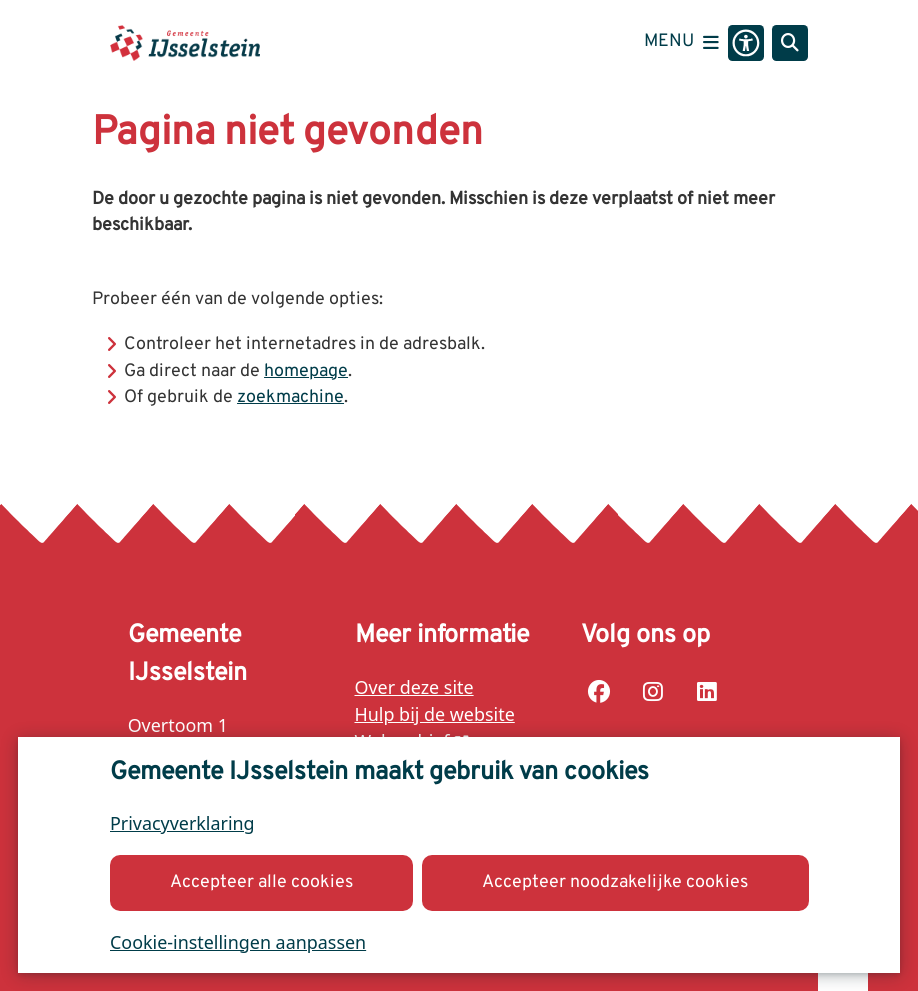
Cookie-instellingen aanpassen (238, 941)
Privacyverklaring (182, 823)
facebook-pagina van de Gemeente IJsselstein (599, 692)
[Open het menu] (681, 43)
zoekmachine (290, 397)
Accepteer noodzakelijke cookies (615, 881)
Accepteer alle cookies (261, 881)
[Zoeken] (790, 42)
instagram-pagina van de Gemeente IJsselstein (653, 692)
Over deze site (414, 687)
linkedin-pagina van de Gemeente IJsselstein (707, 692)
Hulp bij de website (435, 714)
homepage (306, 371)
